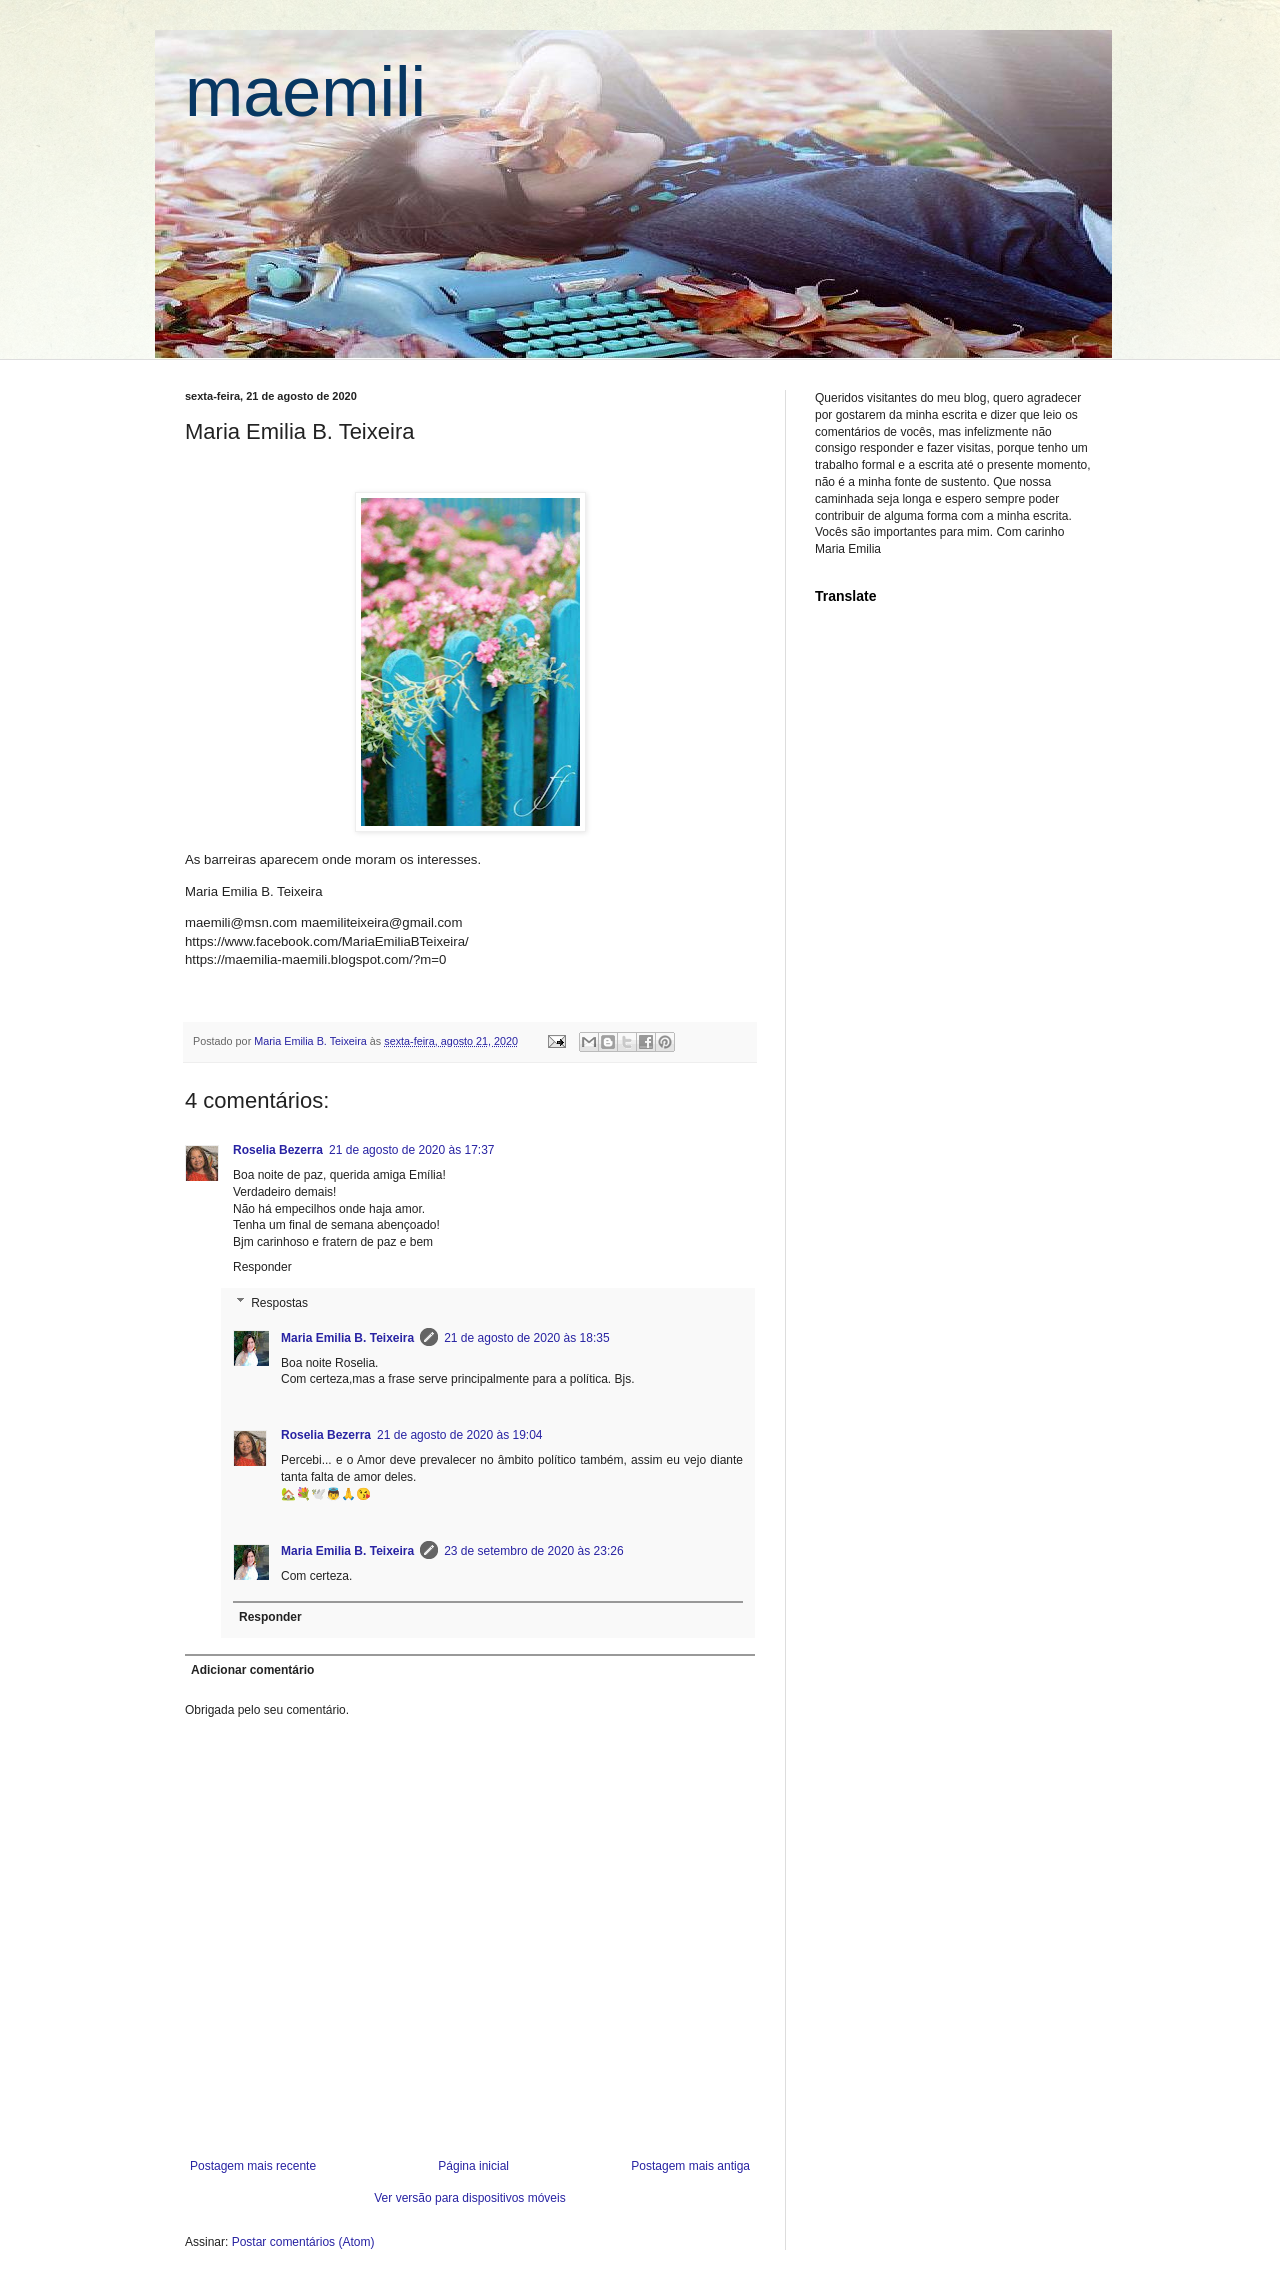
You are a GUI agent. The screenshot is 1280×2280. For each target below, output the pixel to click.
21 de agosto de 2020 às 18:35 (526, 1338)
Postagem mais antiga (690, 2166)
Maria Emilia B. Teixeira (347, 1338)
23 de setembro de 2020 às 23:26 (533, 1551)
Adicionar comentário (252, 1670)
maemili (305, 92)
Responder (262, 1267)
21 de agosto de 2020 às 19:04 (459, 1435)
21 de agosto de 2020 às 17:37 (411, 1150)
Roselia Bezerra (278, 1150)
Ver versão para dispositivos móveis (469, 2198)
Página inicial (473, 2166)
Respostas (279, 1303)
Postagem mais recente (253, 2166)
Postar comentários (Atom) (303, 2242)
